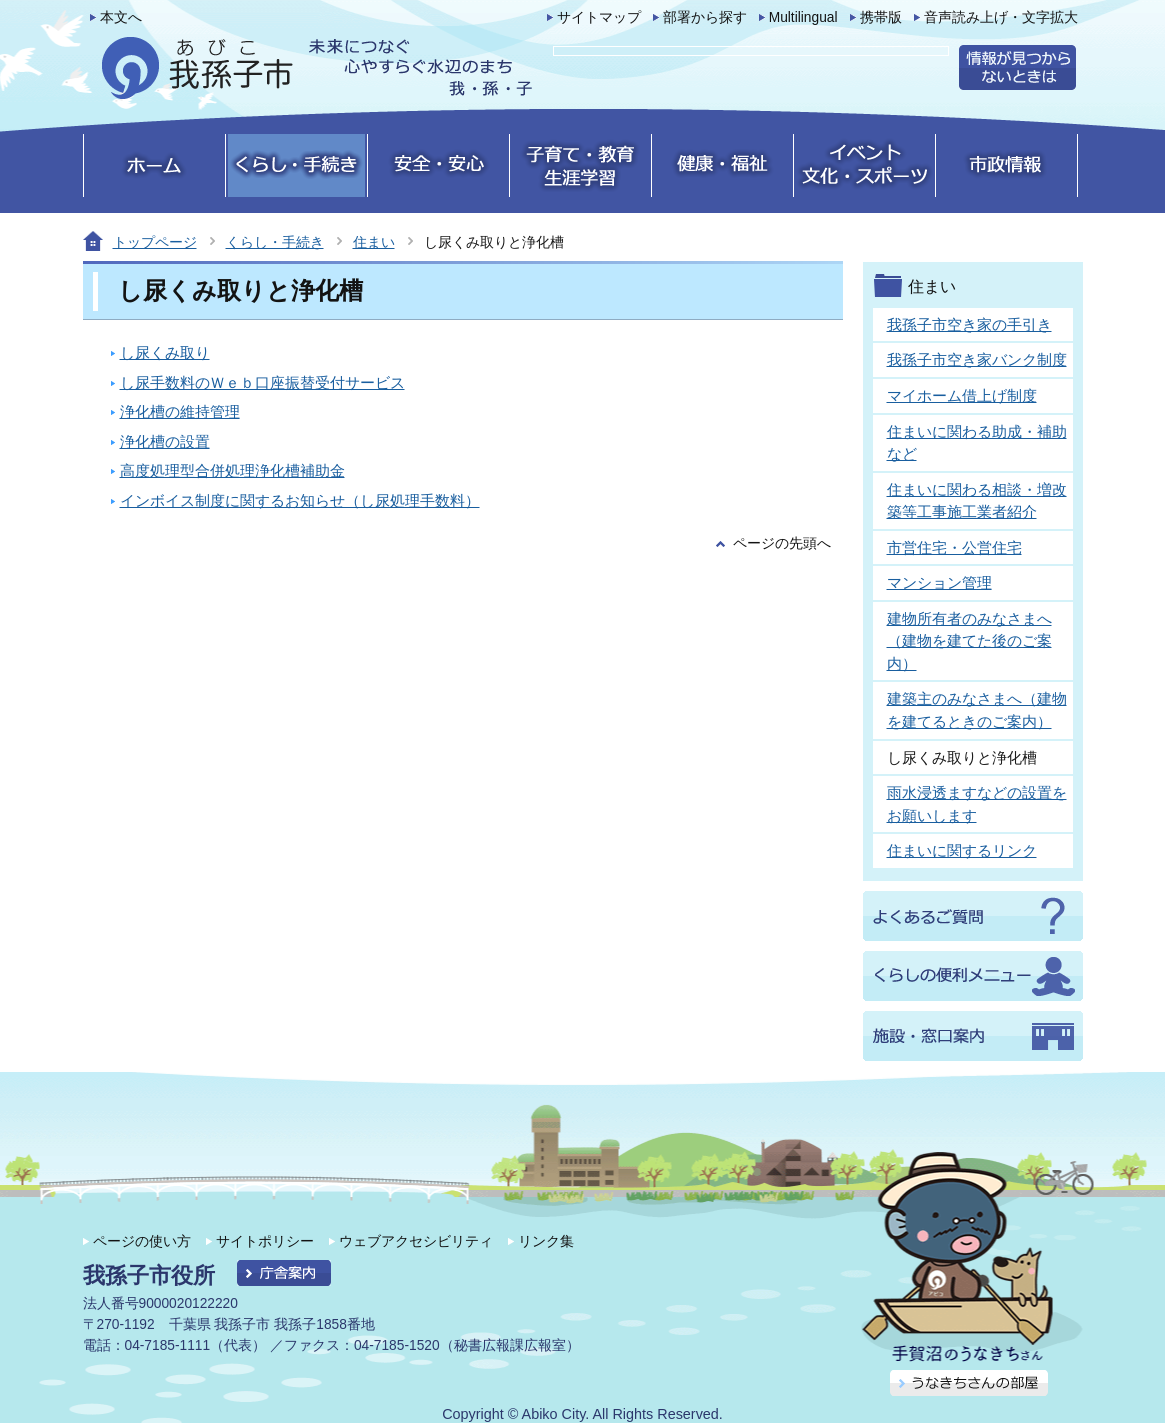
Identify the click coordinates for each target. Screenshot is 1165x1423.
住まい (374, 242)
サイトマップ (599, 17)
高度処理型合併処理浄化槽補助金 (232, 470)
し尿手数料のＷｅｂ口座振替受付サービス (262, 382)
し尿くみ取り (165, 352)
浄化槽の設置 (165, 441)
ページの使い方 (142, 1241)
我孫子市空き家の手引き (969, 324)
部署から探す (705, 17)
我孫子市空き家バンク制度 (977, 359)
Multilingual (803, 17)
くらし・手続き (275, 242)
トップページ (155, 242)
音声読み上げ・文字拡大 (1001, 17)
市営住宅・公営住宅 (954, 547)
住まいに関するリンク (962, 850)
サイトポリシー (265, 1241)
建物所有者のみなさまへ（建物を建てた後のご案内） (969, 641)
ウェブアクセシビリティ (416, 1241)
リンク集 (546, 1241)
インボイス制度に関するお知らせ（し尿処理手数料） (300, 500)
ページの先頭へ (782, 543)
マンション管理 (939, 582)
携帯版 (881, 17)
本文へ (121, 17)
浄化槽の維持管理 (180, 411)
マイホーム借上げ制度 (962, 395)
